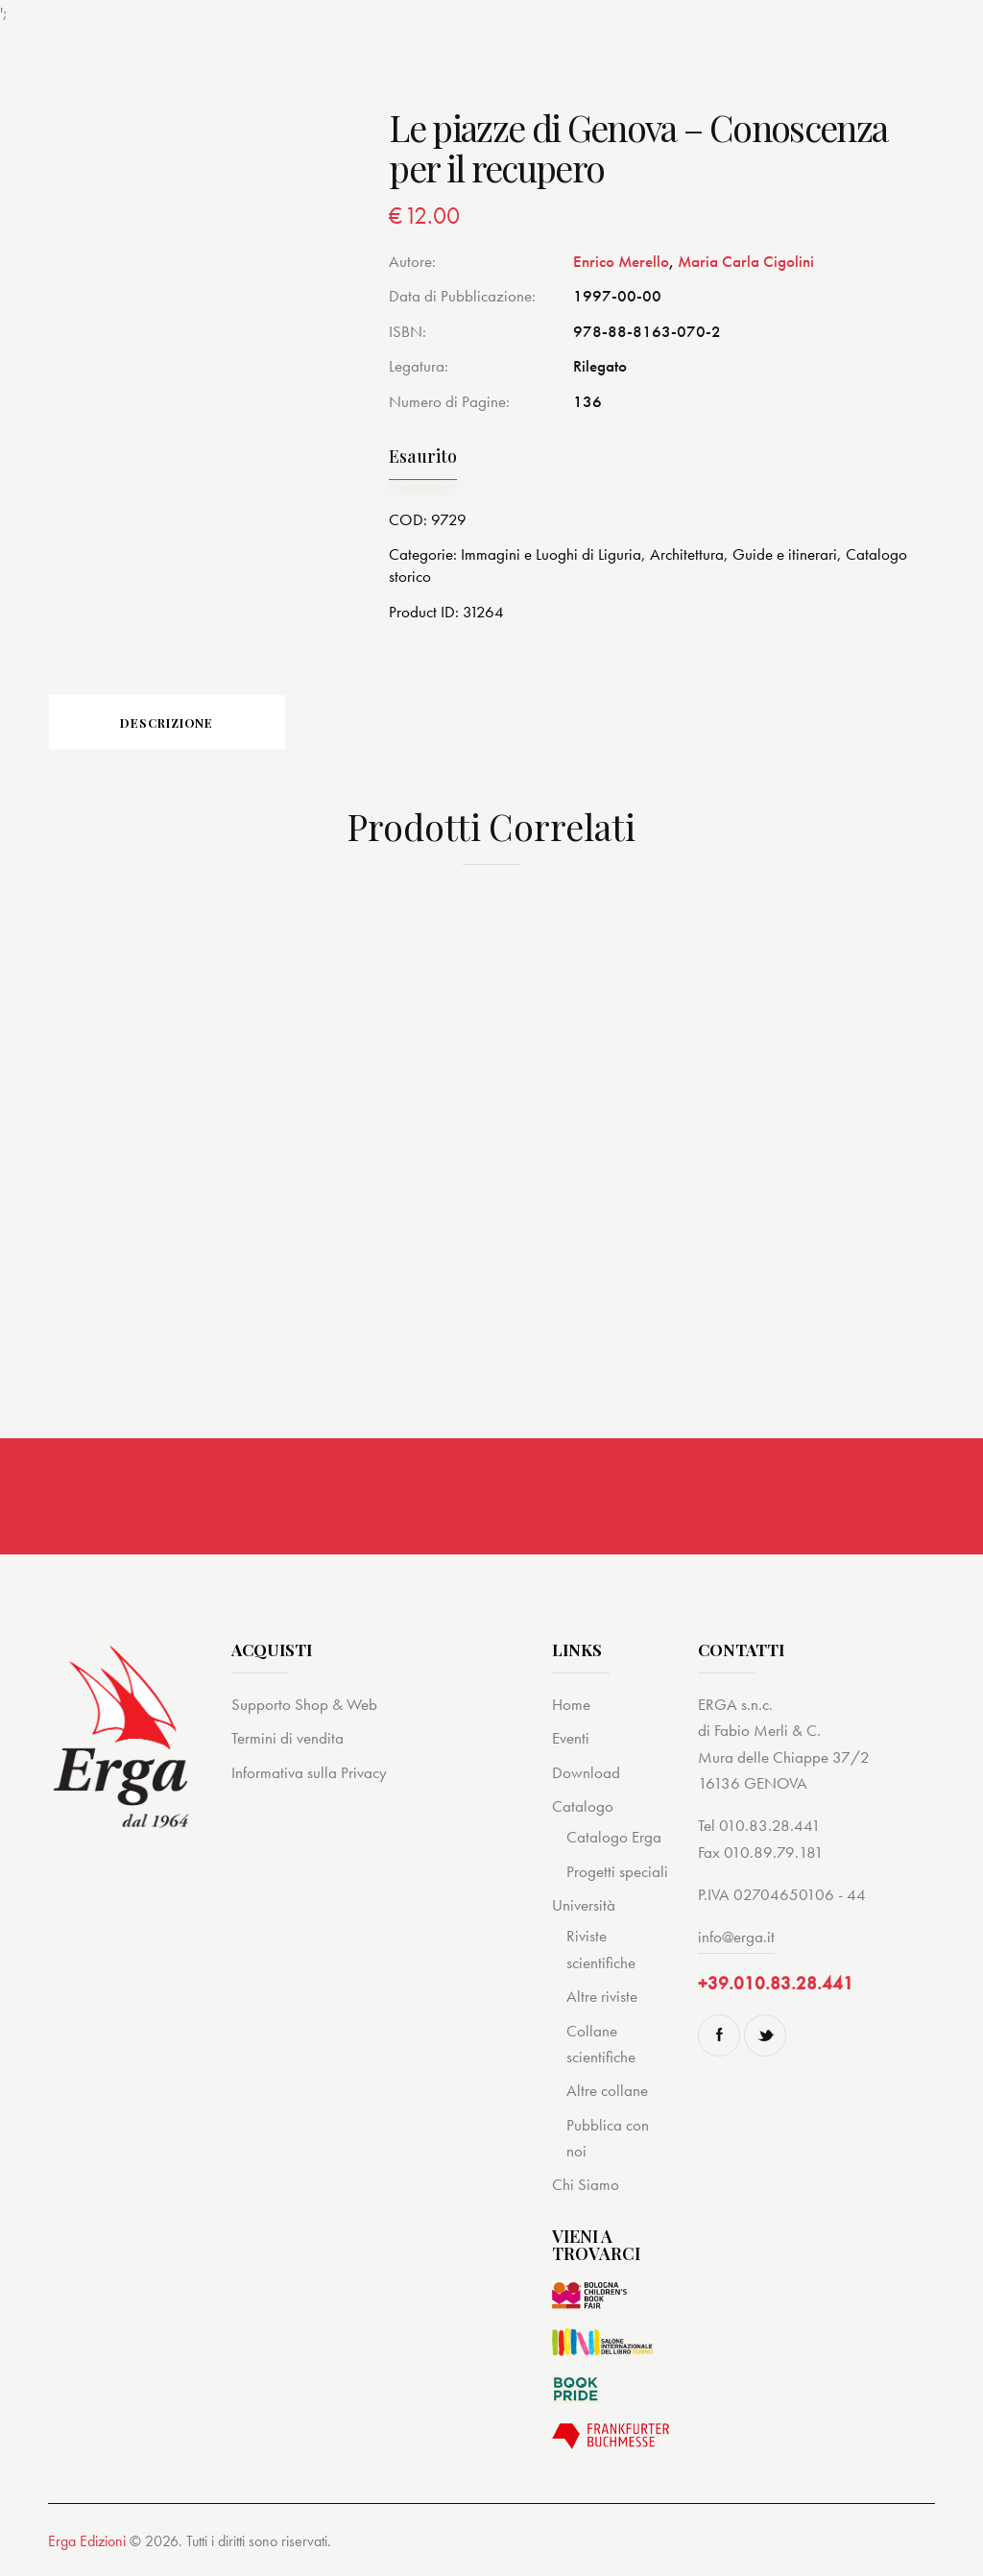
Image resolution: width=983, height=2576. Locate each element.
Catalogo (582, 1807)
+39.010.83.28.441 (775, 1986)
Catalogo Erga (613, 1839)
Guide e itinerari (784, 554)
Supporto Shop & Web (304, 1706)
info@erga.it (736, 1939)
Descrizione (182, 723)
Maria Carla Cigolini (746, 261)
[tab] (182, 723)
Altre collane (607, 2093)
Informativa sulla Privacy (309, 1774)
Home (571, 1706)
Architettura (687, 554)
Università (583, 1906)
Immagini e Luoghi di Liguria (551, 554)
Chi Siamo (585, 2187)
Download (586, 1774)
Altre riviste (601, 1999)
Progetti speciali (617, 1873)
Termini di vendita (287, 1740)
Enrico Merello (621, 261)
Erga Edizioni (87, 2543)
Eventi (570, 1740)
